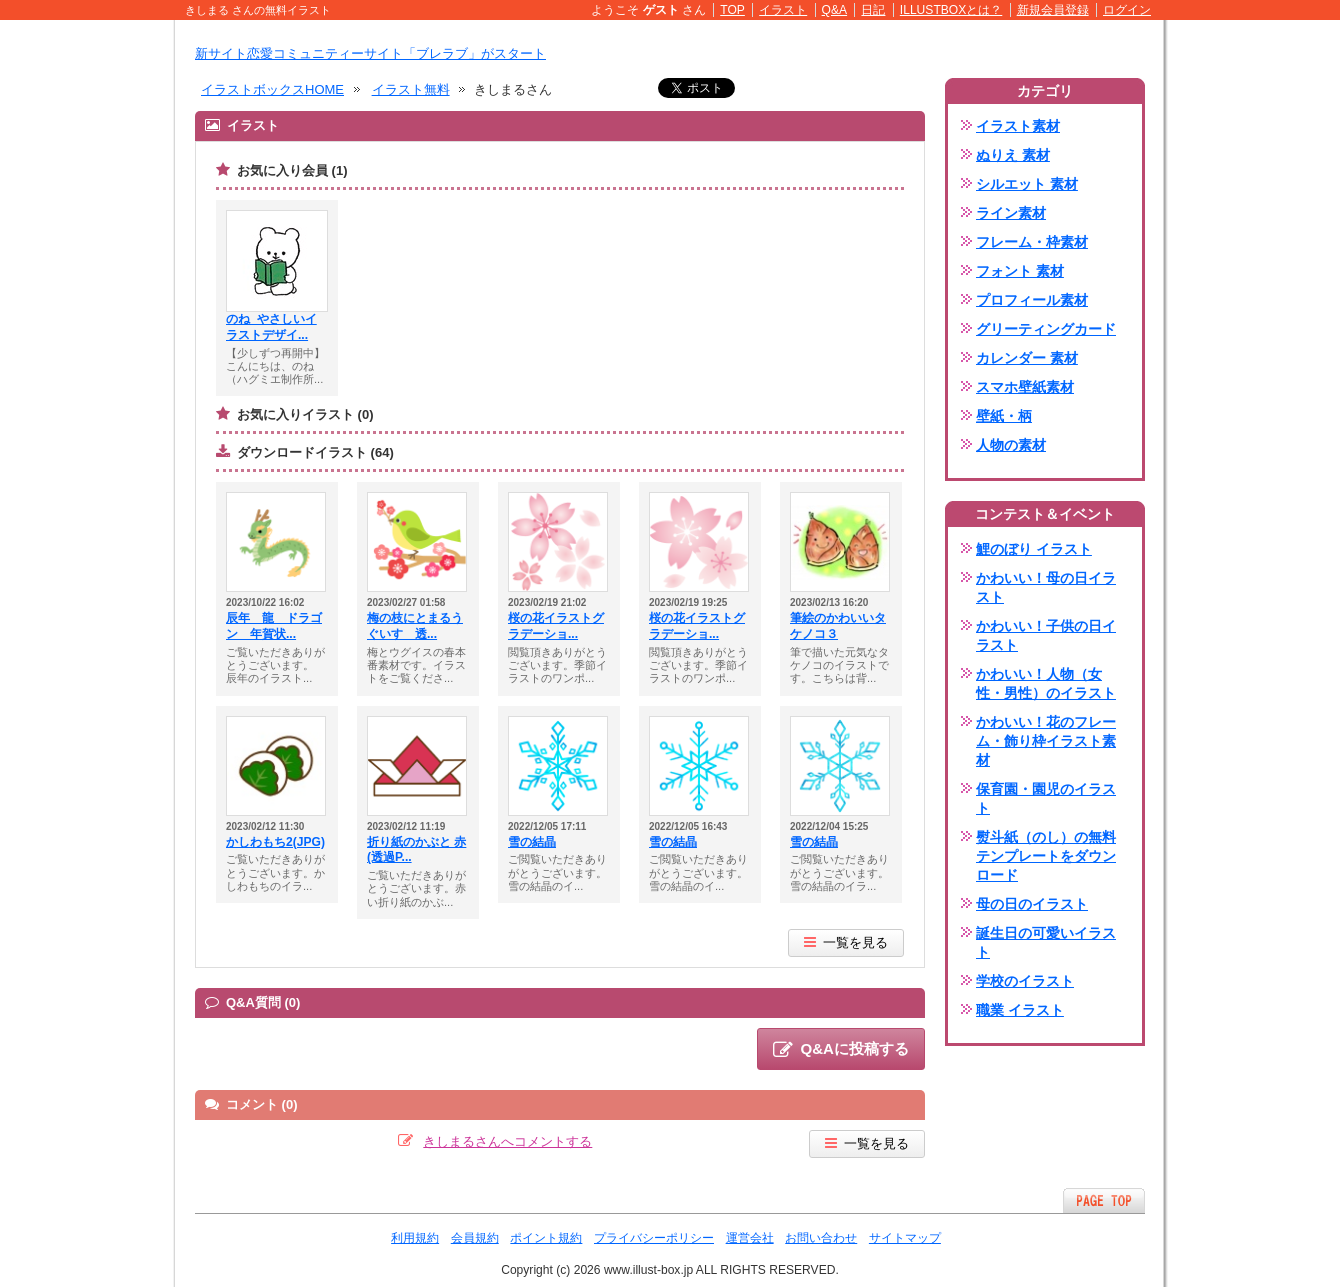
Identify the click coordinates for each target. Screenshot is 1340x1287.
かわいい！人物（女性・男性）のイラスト (1046, 683)
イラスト (783, 10)
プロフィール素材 (1032, 300)
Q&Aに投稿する (841, 1050)
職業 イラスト (1020, 1010)
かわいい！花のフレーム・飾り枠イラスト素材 (1046, 741)
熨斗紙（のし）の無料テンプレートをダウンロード (1046, 856)
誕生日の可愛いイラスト (1046, 942)
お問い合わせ (821, 1238)
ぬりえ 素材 (1013, 155)
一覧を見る (846, 942)
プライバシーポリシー (654, 1238)
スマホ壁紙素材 (1025, 387)
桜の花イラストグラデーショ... (556, 626)
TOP (732, 10)
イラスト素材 (1018, 126)
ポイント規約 (546, 1238)
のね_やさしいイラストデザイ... (271, 327)
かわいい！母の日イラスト (1046, 587)
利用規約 (415, 1238)
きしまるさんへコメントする (507, 1141)
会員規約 (475, 1238)
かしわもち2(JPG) (275, 842)
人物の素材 (1011, 445)
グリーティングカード (1046, 329)
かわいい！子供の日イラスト (1046, 635)
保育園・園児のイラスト (1046, 798)
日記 (873, 10)
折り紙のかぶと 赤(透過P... (416, 850)
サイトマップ (905, 1238)
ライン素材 (1011, 213)
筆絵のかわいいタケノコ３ (838, 626)
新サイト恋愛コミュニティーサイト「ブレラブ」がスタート (370, 53)
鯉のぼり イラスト (1034, 549)
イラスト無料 (411, 89)
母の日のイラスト (1032, 904)
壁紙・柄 (1004, 416)
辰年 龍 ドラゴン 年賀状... (274, 626)
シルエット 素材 (1027, 184)
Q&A (835, 10)
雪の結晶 (532, 842)
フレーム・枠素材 (1032, 242)
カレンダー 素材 (1027, 358)
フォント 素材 (1020, 271)
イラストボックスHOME (272, 89)
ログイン (1127, 10)
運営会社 (750, 1238)
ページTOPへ (1104, 1200)
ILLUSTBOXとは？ (951, 10)
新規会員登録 (1053, 10)
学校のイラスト (1025, 981)
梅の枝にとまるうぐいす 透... (415, 626)
